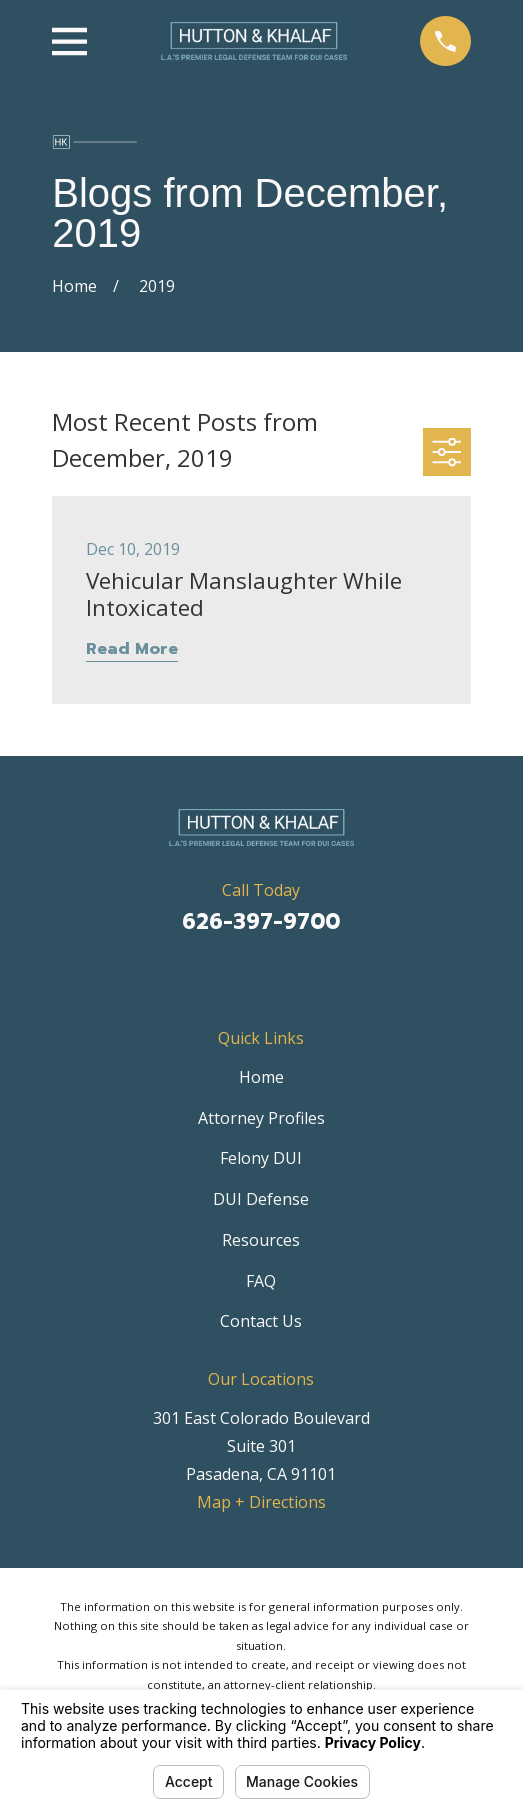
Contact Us (261, 1321)
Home (261, 1077)
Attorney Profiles (261, 1118)
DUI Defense (261, 1199)
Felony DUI (261, 1158)
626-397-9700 (261, 922)
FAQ (261, 1281)
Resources (261, 1240)
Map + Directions (261, 1502)
